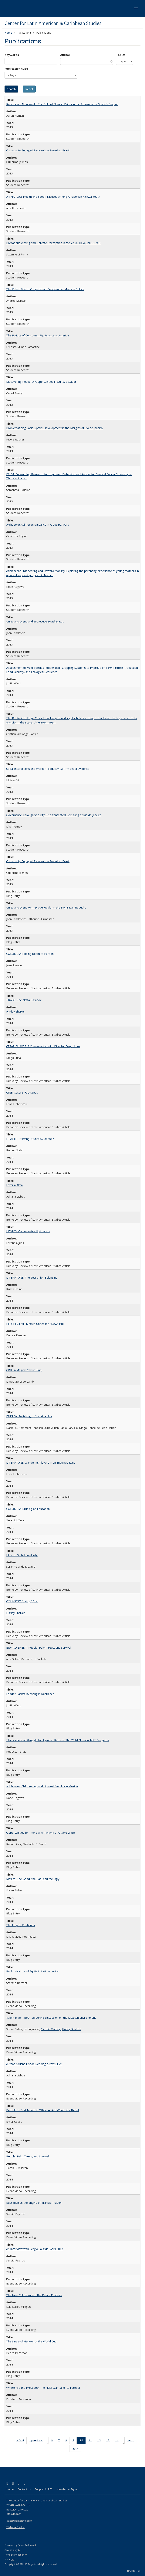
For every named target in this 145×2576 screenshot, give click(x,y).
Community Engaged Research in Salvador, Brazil (37, 150)
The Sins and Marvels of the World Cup (31, 2341)
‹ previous (37, 2441)
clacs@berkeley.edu (19, 2520)
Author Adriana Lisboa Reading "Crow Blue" (34, 2064)
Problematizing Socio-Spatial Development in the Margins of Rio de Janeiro (54, 428)
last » (76, 2449)
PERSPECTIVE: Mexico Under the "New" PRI (35, 1324)
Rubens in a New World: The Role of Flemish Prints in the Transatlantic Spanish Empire (62, 104)
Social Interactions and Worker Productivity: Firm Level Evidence (47, 768)
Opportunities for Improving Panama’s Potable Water (41, 1832)
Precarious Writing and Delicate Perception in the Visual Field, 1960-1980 (53, 243)
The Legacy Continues (20, 1925)
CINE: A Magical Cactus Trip (24, 1370)
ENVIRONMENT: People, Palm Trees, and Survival (38, 1647)
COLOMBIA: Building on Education (28, 1509)
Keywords (12, 55)
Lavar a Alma (14, 1185)
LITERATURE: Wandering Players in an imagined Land (40, 1462)
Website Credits (15, 2527)
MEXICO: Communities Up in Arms (28, 1231)
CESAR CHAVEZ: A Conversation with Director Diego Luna (43, 1046)
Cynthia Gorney (51, 2029)
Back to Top (133, 2571)
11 (91, 2441)
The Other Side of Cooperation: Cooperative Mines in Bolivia (45, 289)
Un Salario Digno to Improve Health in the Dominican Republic (46, 907)
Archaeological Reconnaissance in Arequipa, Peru (37, 524)
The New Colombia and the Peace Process (34, 2295)
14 (118, 2441)
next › (132, 2441)
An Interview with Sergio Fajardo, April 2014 (34, 2249)
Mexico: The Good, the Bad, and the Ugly (32, 1879)
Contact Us (24, 2489)
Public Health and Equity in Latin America (32, 1971)
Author (65, 55)
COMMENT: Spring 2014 (22, 1601)
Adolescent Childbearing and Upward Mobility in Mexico (42, 1786)
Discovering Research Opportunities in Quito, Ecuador (41, 381)
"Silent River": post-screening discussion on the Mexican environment (51, 2017)
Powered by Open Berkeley (20, 2545)
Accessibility (12, 2550)
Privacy (9, 2559)
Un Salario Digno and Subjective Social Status (35, 621)
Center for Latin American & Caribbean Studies (53, 23)
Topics (120, 55)
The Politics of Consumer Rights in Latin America (37, 335)
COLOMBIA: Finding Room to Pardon (30, 954)
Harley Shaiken (15, 1011)
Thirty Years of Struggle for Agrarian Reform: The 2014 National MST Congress (57, 1740)
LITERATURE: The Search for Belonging (31, 1277)
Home (8, 32)
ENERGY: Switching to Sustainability (29, 1416)
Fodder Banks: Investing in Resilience (30, 1694)
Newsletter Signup (68, 2489)
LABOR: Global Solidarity (22, 1555)
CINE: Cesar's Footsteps (22, 1092)
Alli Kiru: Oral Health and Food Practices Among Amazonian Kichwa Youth (53, 196)
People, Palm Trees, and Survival (27, 2156)
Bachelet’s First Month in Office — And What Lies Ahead (42, 2110)
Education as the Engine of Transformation (34, 2202)
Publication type (16, 68)
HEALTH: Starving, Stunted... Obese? (30, 1139)
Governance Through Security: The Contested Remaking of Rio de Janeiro (53, 815)
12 (100, 2441)
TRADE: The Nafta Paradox (24, 1000)
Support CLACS (43, 2489)
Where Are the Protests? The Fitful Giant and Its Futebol (43, 2387)
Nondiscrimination (16, 2554)
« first (21, 2441)
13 (109, 2441)
